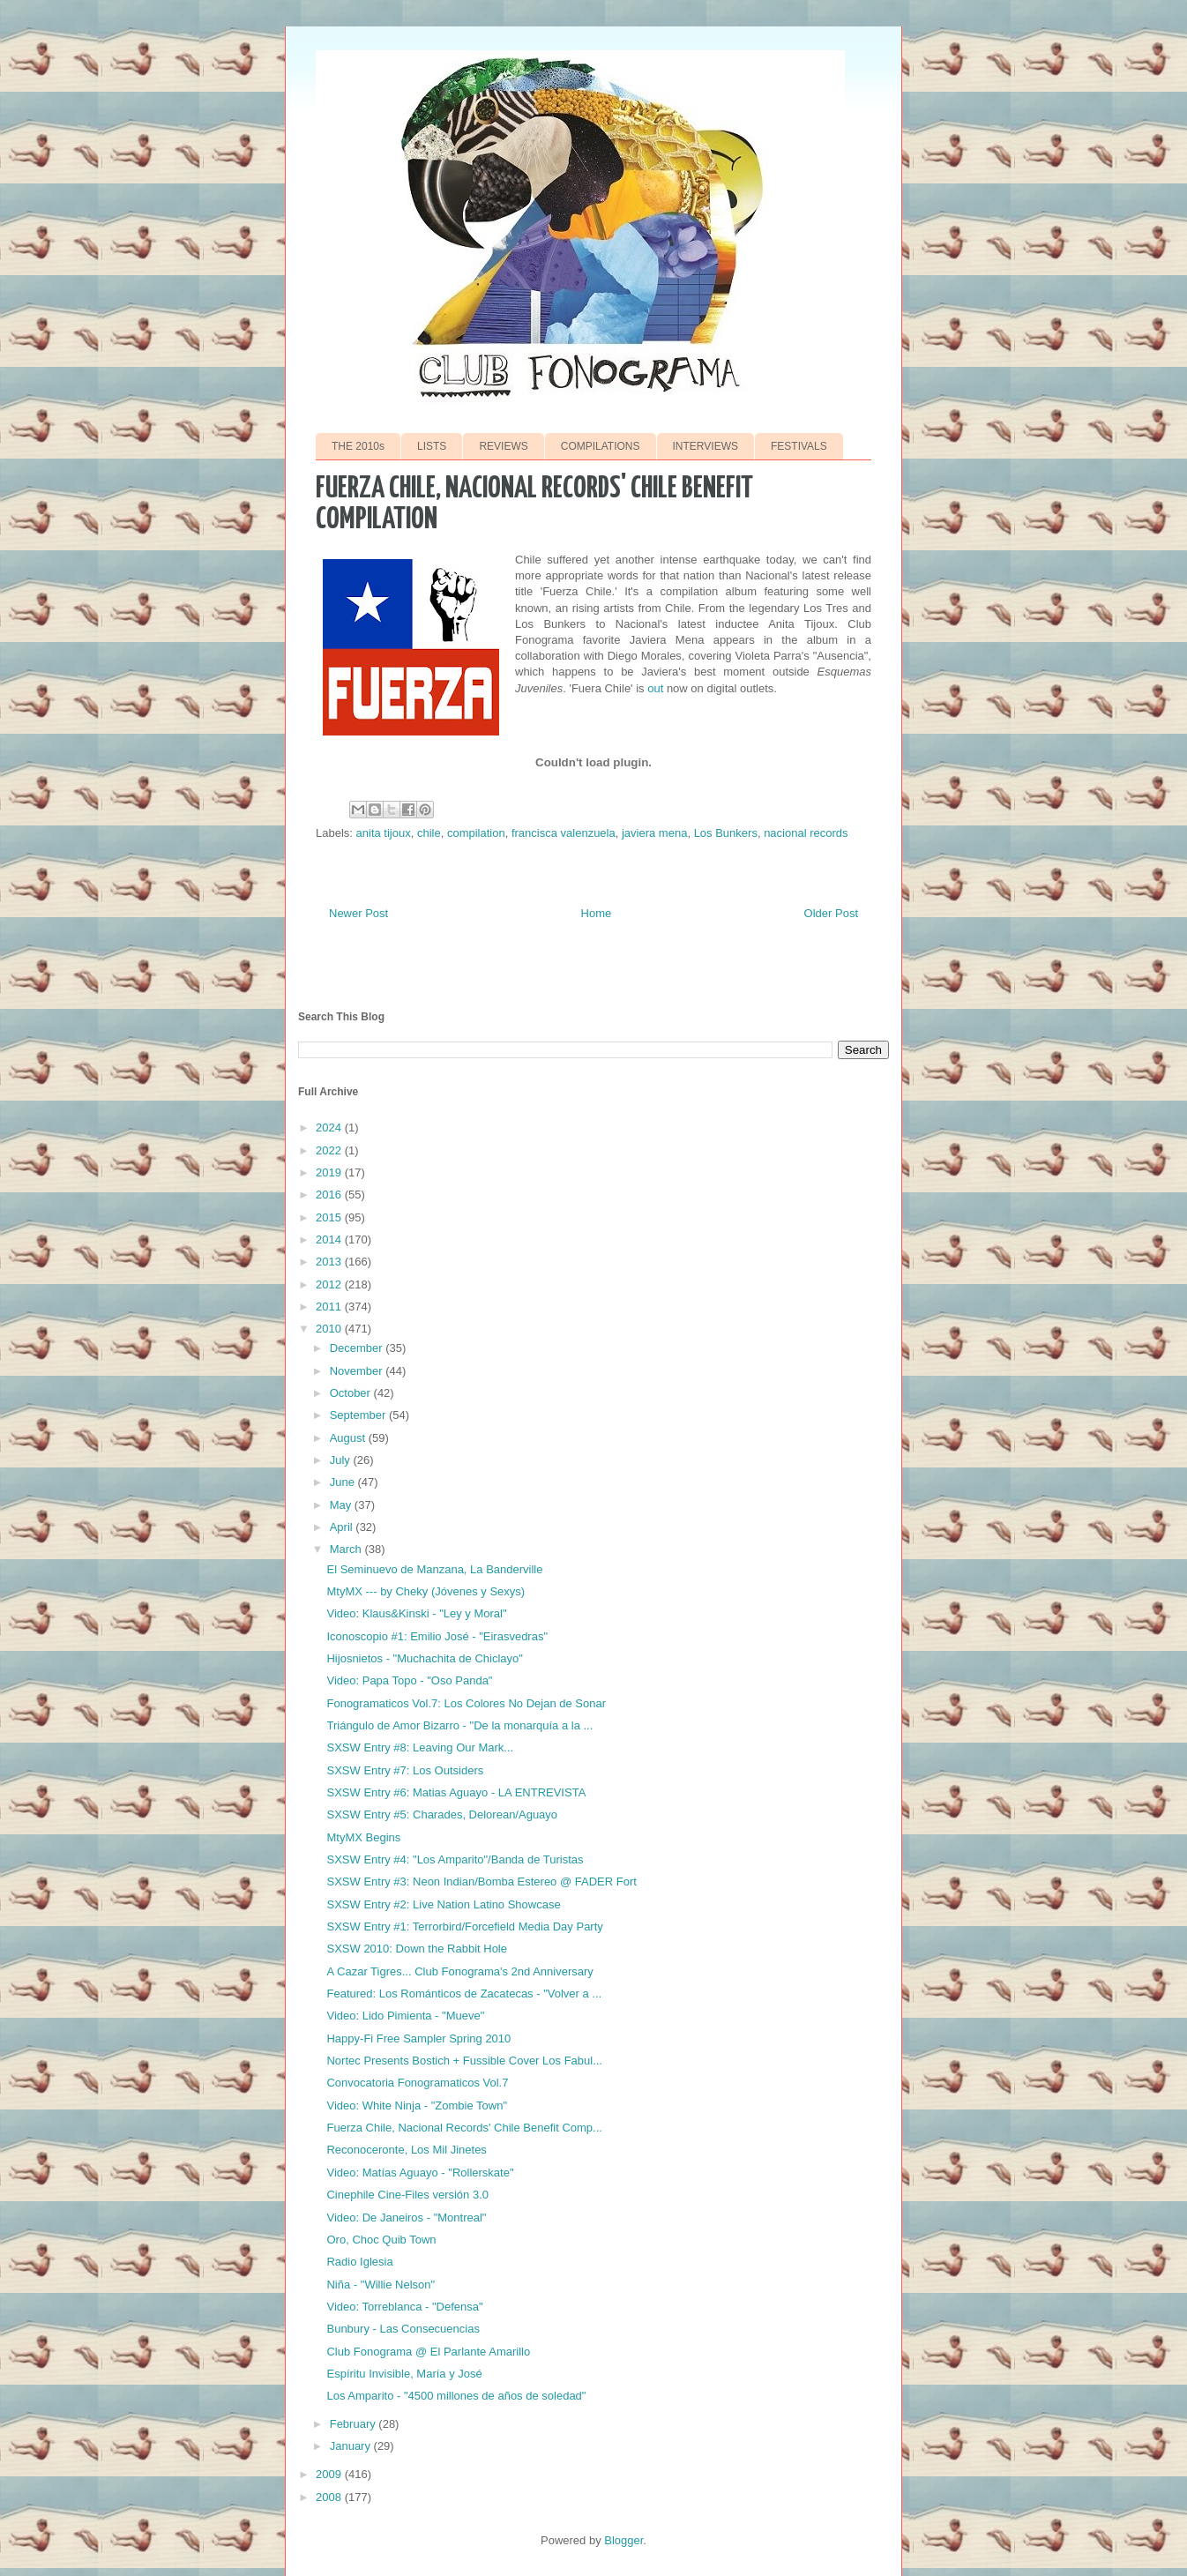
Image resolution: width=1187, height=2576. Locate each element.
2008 (330, 2497)
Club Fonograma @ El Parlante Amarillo (428, 2351)
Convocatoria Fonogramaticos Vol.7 (417, 2082)
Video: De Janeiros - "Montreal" (406, 2217)
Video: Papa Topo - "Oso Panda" (409, 1680)
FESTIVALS (799, 446)
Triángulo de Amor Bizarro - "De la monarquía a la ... (459, 1725)
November (358, 1371)
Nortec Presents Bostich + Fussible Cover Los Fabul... (464, 2060)
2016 (330, 1194)
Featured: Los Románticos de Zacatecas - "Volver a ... (463, 1993)
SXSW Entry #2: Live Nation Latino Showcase (443, 1904)
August (349, 1438)
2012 (330, 1284)
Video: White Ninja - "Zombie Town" (416, 2105)
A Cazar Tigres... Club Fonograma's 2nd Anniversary (459, 1971)
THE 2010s (358, 446)
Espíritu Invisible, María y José (404, 2373)
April (343, 1527)
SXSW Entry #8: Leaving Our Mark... (419, 1747)
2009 (330, 2474)
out (655, 688)
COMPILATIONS (600, 446)
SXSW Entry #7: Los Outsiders (404, 1770)
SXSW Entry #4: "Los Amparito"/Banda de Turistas (454, 1859)
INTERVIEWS (705, 446)
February (354, 2423)
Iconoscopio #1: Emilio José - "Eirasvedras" (437, 1636)
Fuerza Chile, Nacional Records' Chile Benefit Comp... (463, 2127)
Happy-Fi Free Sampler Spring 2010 (418, 2038)
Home (596, 913)
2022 (330, 1150)
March (347, 1549)
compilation (476, 833)
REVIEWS (503, 446)
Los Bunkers (726, 833)
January (352, 2446)
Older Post (831, 913)
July (342, 1460)
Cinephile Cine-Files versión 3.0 (407, 2194)
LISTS (431, 446)
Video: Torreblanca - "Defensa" (404, 2306)
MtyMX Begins (363, 1837)
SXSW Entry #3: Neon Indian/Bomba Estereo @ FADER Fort (481, 1881)
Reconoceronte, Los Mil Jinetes (406, 2149)
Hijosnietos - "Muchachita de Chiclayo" (424, 1658)
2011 (330, 1306)
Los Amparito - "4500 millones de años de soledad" (456, 2395)
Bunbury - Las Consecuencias (402, 2328)
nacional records (805, 833)
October (352, 1393)
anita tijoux (383, 833)
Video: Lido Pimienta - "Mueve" (405, 2015)
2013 (330, 1261)
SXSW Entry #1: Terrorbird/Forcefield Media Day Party (464, 1926)
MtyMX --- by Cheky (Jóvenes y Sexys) (425, 1591)
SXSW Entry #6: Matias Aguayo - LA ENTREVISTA (456, 1792)
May (342, 1505)
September (359, 1415)
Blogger (623, 2540)
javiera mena (654, 833)
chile (429, 833)
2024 (330, 1127)
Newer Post (358, 913)
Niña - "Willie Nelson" (380, 2284)
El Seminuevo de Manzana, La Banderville (434, 1569)
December (358, 1348)
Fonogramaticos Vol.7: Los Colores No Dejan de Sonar (466, 1703)
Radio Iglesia (359, 2261)
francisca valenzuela (563, 833)
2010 (330, 1328)
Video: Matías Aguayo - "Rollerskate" (419, 2172)
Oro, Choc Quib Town (381, 2239)
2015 (330, 1217)
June (344, 1482)
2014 (330, 1239)
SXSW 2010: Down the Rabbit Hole (416, 1948)
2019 (330, 1172)
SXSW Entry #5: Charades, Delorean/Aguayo (441, 1814)
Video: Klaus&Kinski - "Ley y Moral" (416, 1613)
